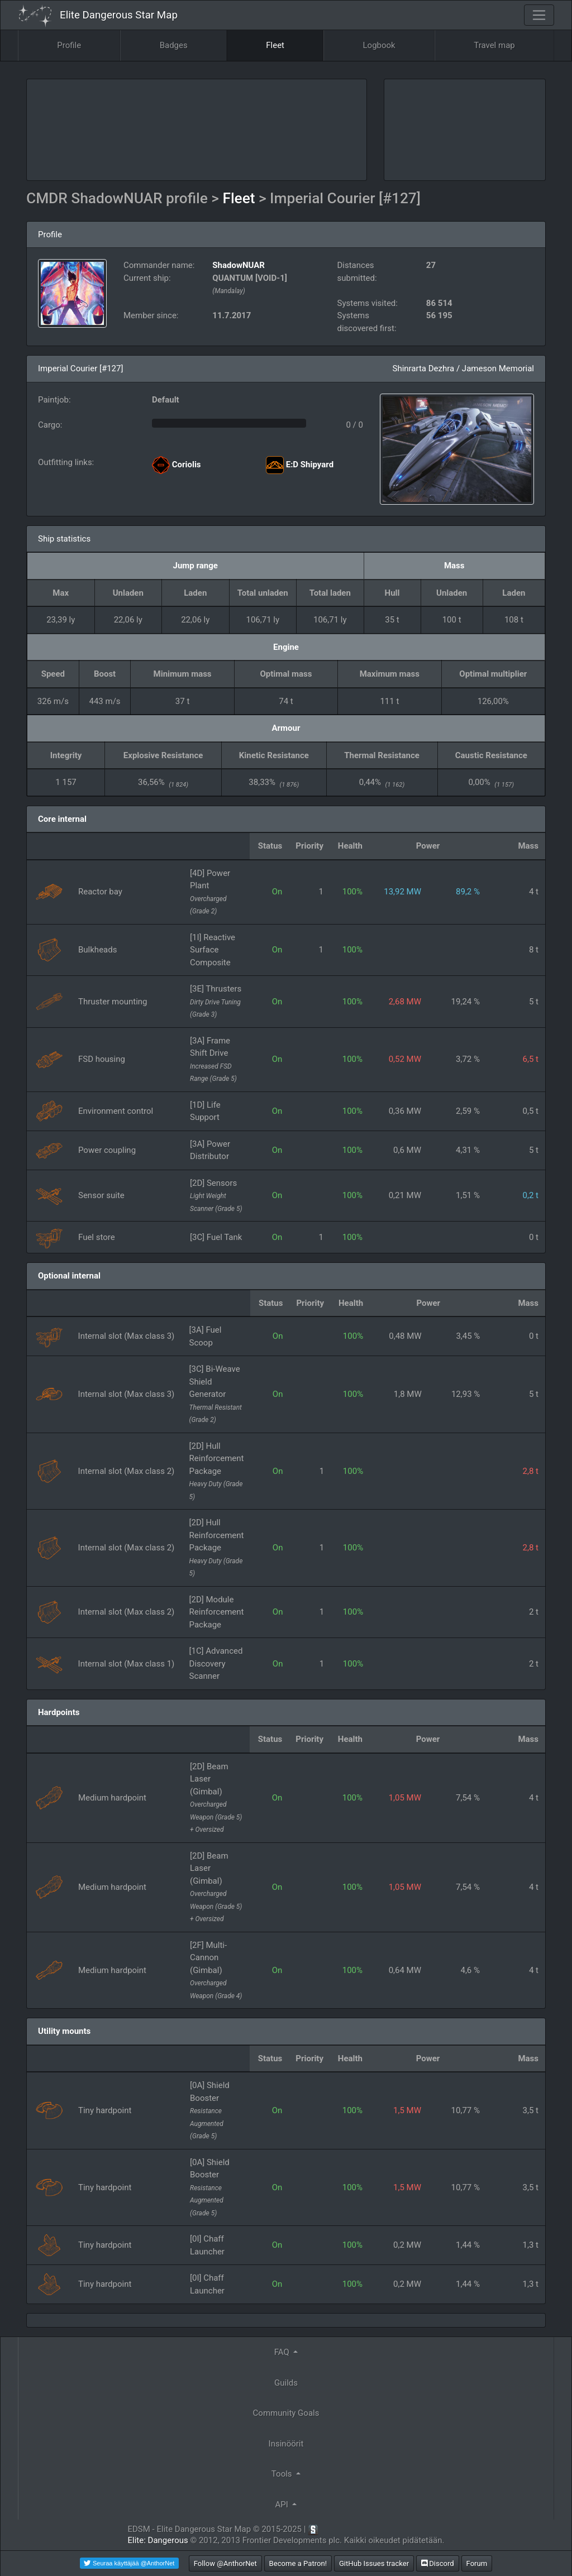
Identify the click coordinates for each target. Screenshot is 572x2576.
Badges (174, 45)
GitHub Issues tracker (374, 2563)
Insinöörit (286, 2444)
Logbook (379, 45)
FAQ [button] (283, 2352)
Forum (477, 2563)
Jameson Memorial (498, 368)
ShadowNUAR (238, 265)
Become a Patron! (298, 2563)
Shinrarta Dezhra (423, 368)
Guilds (286, 2383)
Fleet (275, 45)
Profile (69, 45)
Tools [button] (282, 2474)
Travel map (494, 45)
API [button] (282, 2505)
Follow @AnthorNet (225, 2563)
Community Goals (286, 2413)
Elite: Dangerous (158, 2540)
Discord (437, 2563)
